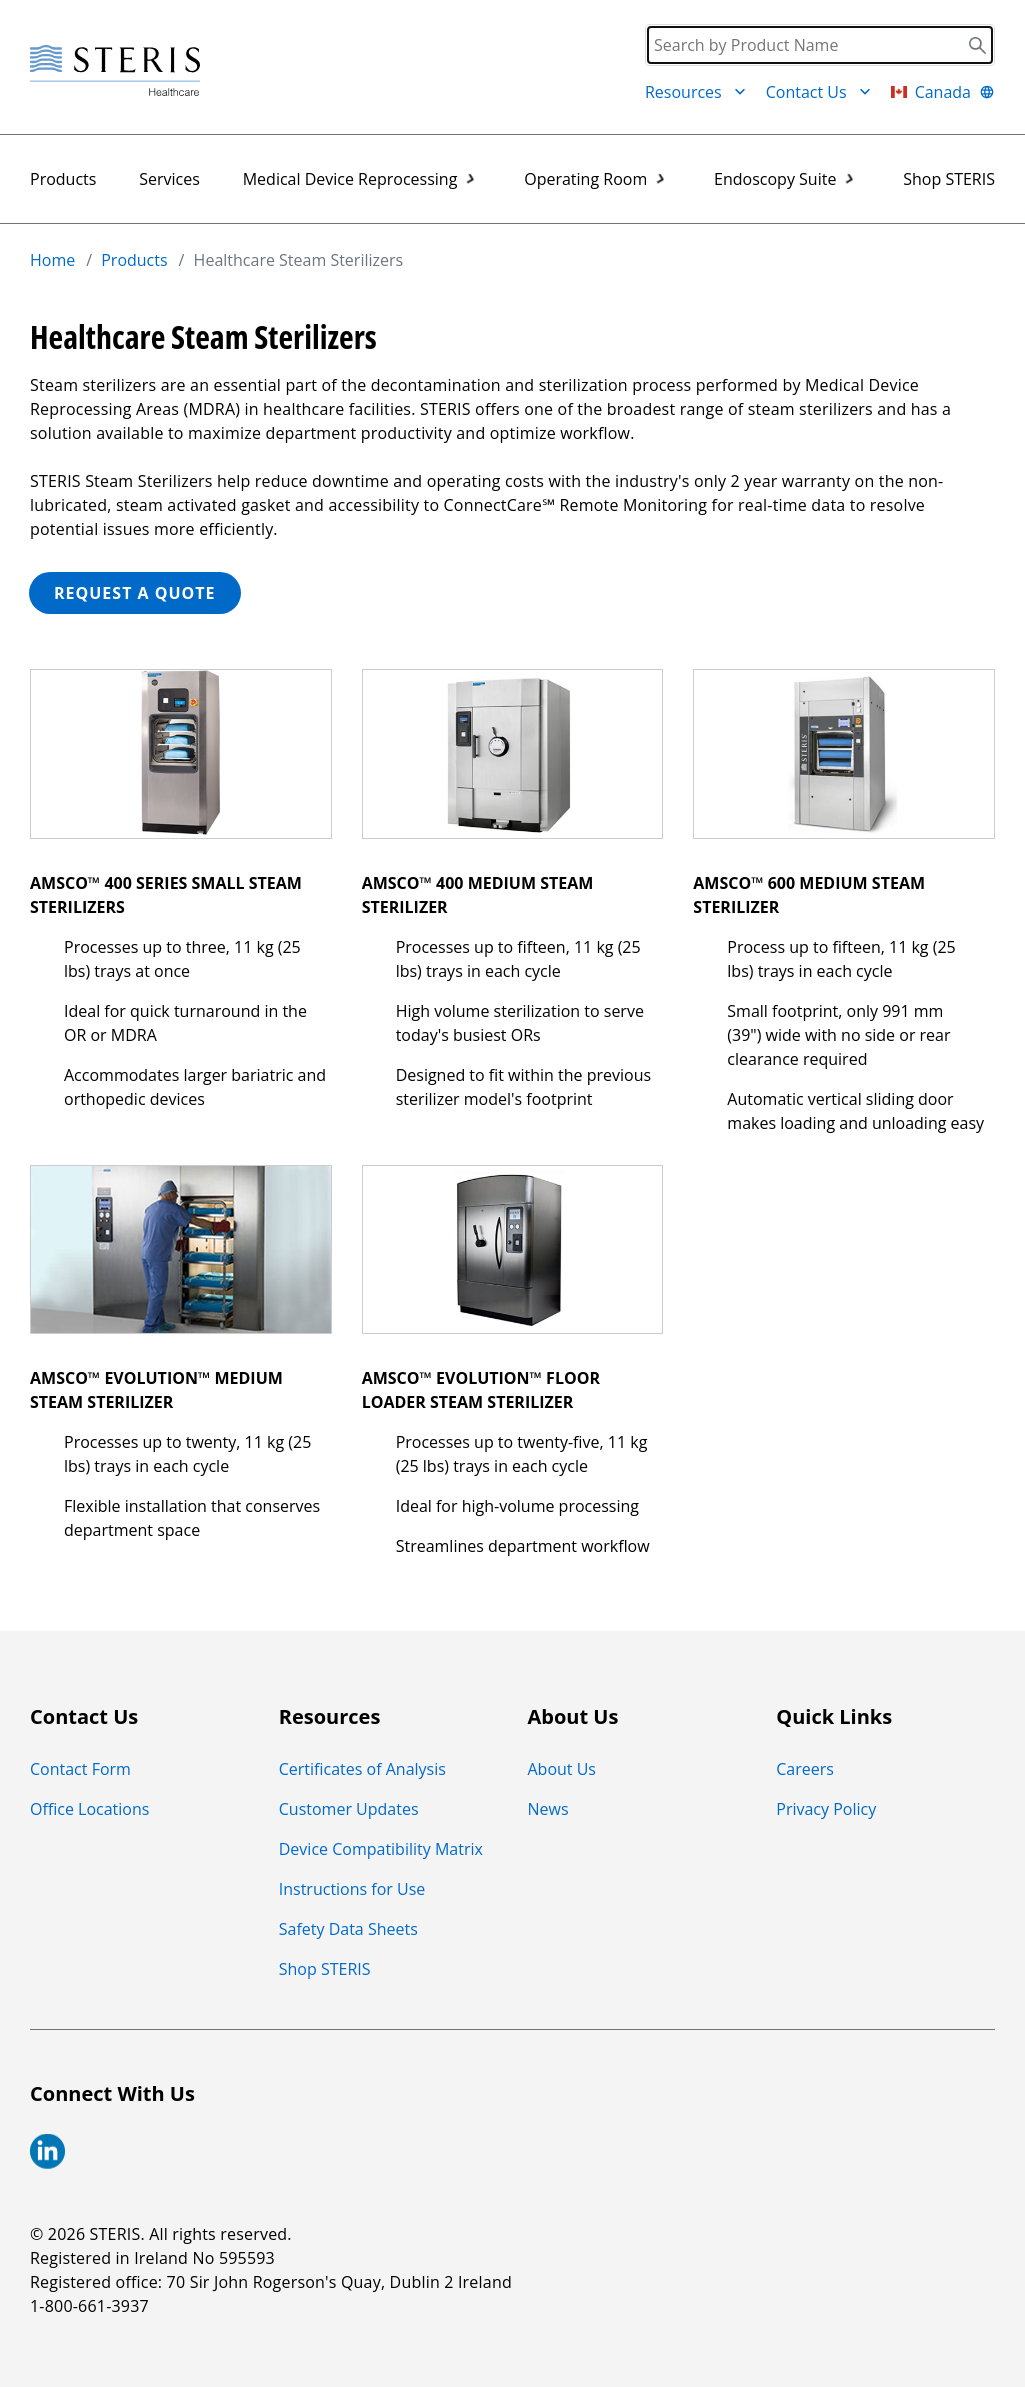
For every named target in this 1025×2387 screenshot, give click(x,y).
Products (63, 179)
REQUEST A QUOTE (135, 593)
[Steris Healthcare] (115, 71)
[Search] (820, 45)
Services (169, 179)
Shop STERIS (949, 179)
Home (52, 260)
